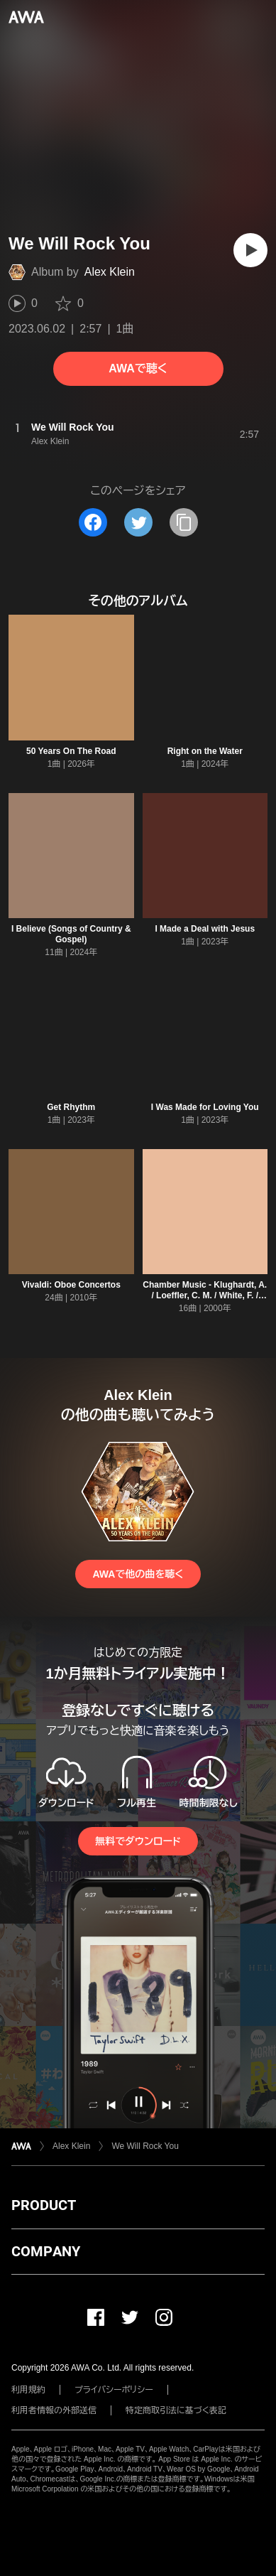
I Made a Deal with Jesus (205, 929)
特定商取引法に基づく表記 (176, 2410)
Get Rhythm (71, 1107)
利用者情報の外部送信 (53, 2410)
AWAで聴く (138, 368)
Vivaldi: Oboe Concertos (71, 1285)
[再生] (250, 250)
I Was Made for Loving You (205, 1107)
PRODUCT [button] (43, 2205)
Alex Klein (109, 272)
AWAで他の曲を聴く (137, 1574)
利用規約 (28, 2390)
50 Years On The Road (71, 751)
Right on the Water (205, 751)
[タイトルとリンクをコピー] (184, 522)
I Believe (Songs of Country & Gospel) (71, 934)
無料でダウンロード (137, 1841)
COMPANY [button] (45, 2251)
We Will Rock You (144, 2146)
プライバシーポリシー (113, 2390)
